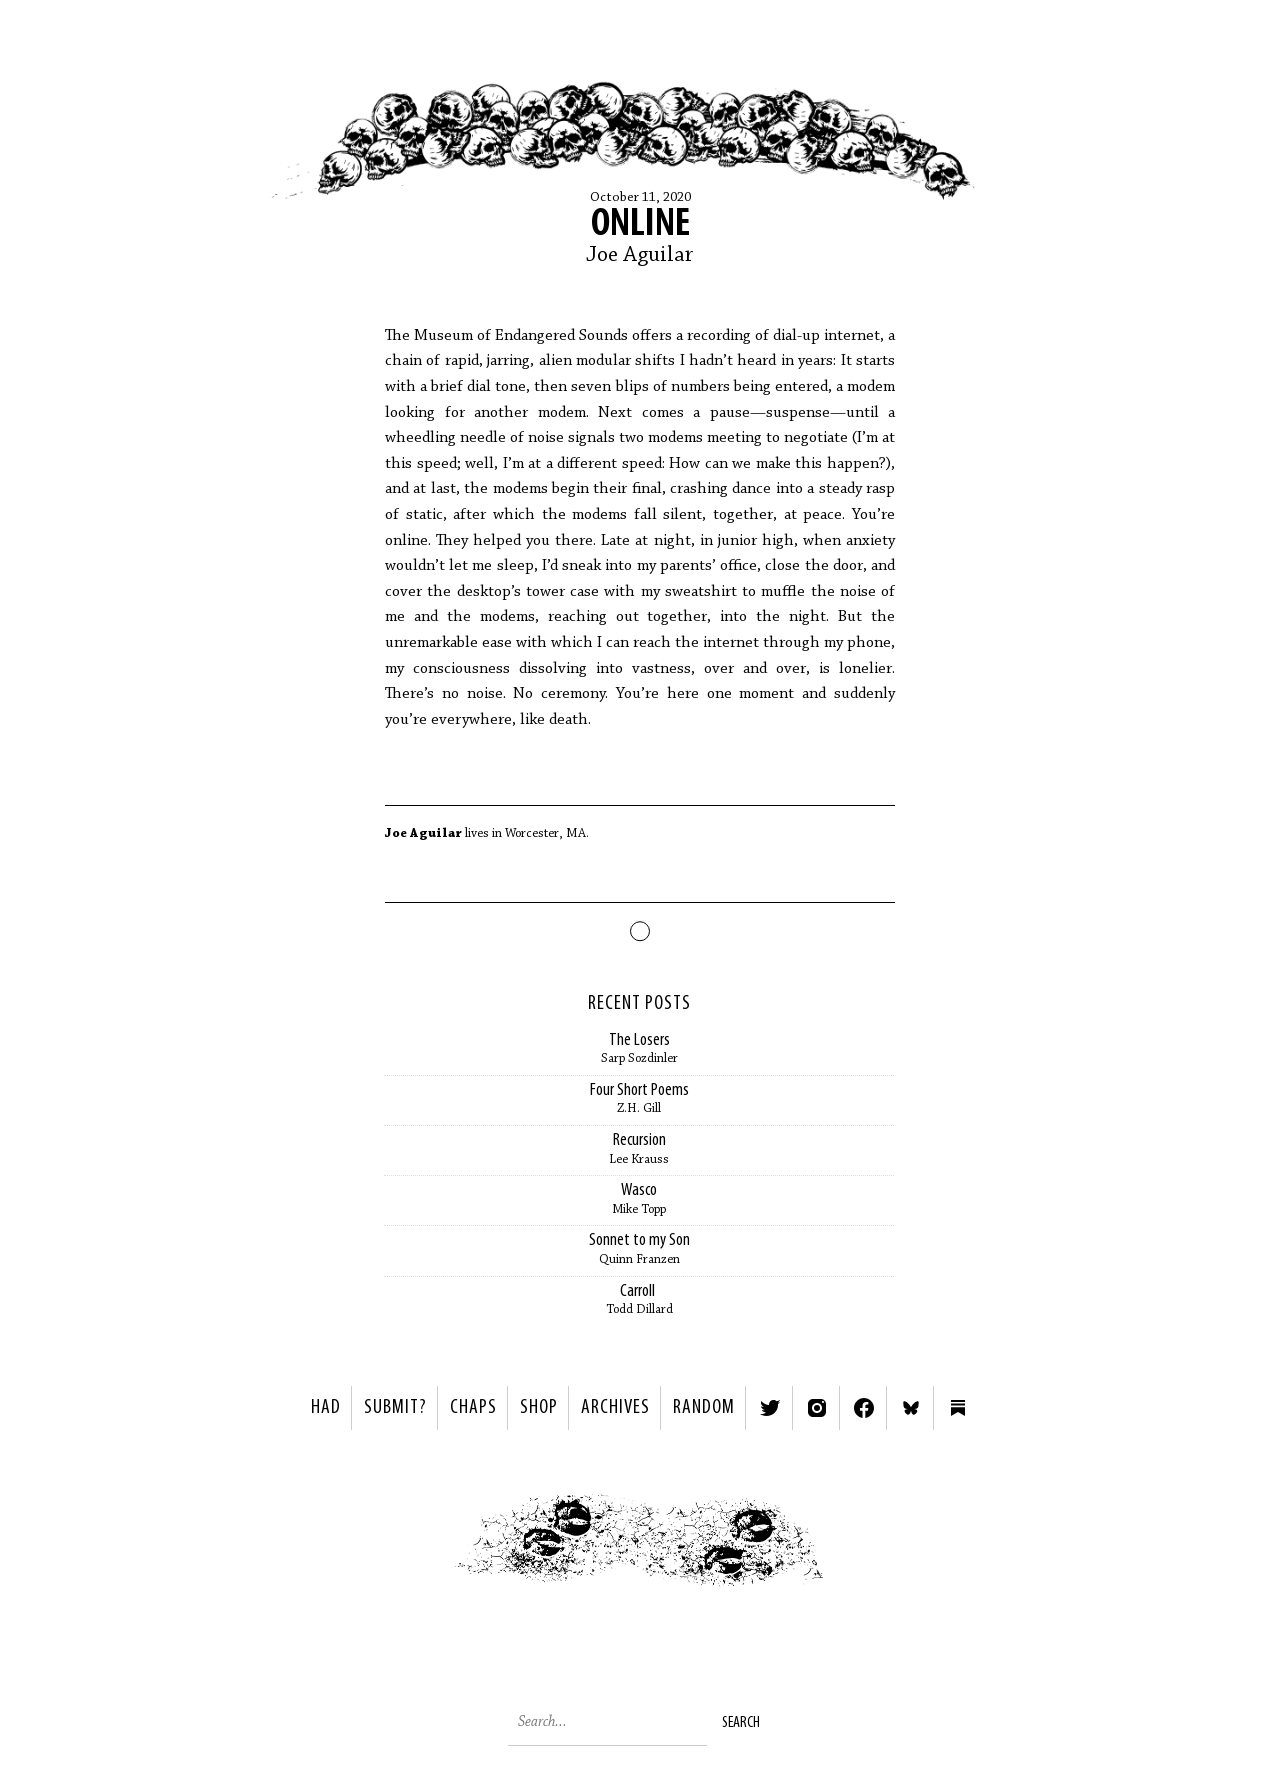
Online (640, 225)
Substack (958, 1408)
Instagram (817, 1408)
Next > (875, 1545)
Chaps (473, 1408)
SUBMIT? (395, 1408)
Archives (615, 1408)
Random (704, 1408)
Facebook (864, 1408)
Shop (539, 1408)
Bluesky (911, 1408)
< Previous (405, 1545)
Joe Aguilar (640, 256)
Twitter (770, 1408)
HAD (326, 1408)
